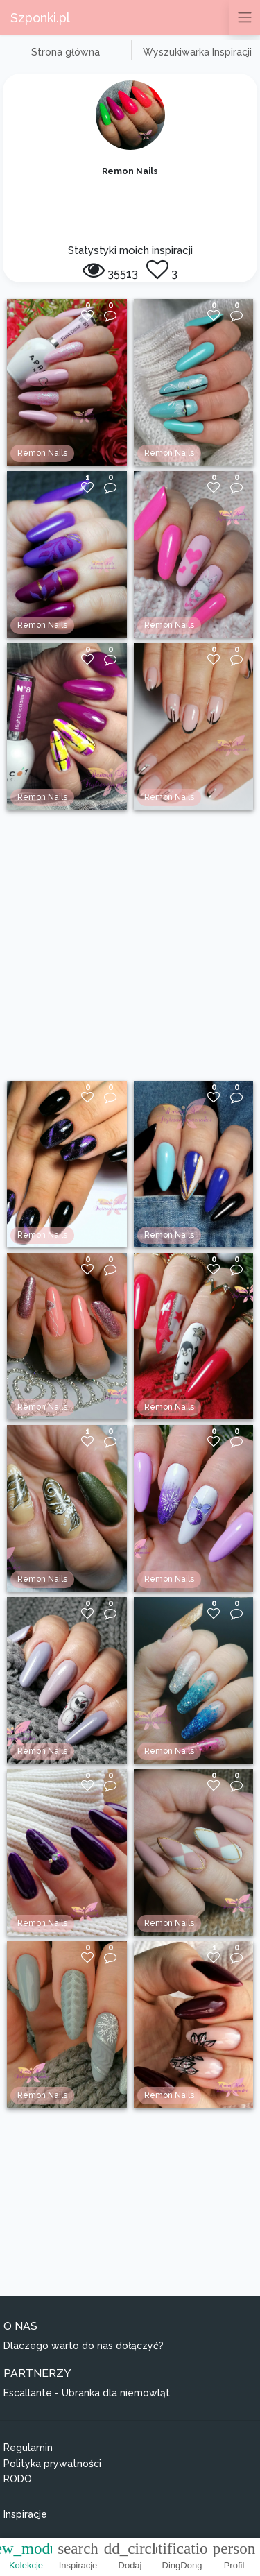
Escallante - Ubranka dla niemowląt (86, 2392)
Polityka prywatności (52, 2463)
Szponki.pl (40, 17)
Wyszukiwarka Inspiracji (197, 52)
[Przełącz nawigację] (244, 17)
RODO (17, 2478)
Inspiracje (25, 2514)
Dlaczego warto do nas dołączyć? (83, 2345)
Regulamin (28, 2447)
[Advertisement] (130, 945)
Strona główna (65, 52)
